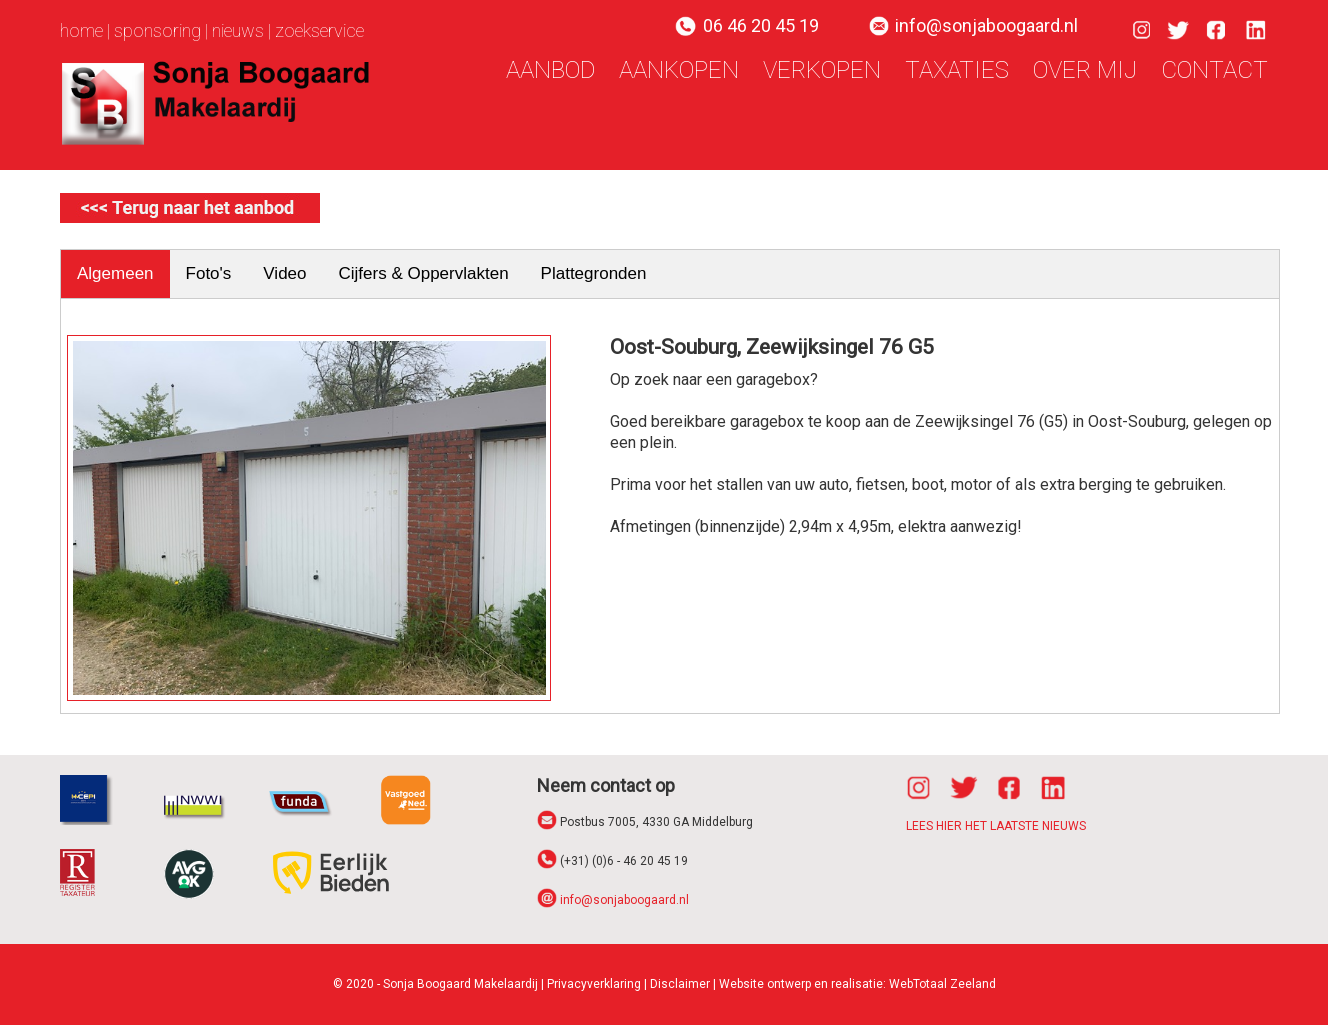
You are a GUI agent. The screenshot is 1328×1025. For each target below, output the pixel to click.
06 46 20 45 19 (761, 25)
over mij (1085, 70)
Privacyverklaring (594, 984)
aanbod (550, 70)
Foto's (209, 273)
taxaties (957, 70)
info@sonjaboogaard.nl (986, 25)
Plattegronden (594, 273)
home (81, 30)
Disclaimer (680, 984)
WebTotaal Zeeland (942, 984)
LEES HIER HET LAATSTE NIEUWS (996, 826)
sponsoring (157, 30)
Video (284, 273)
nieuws (238, 30)
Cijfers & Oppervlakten (424, 273)
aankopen (679, 70)
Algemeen (115, 273)
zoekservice (319, 30)
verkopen (822, 70)
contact (1214, 70)
